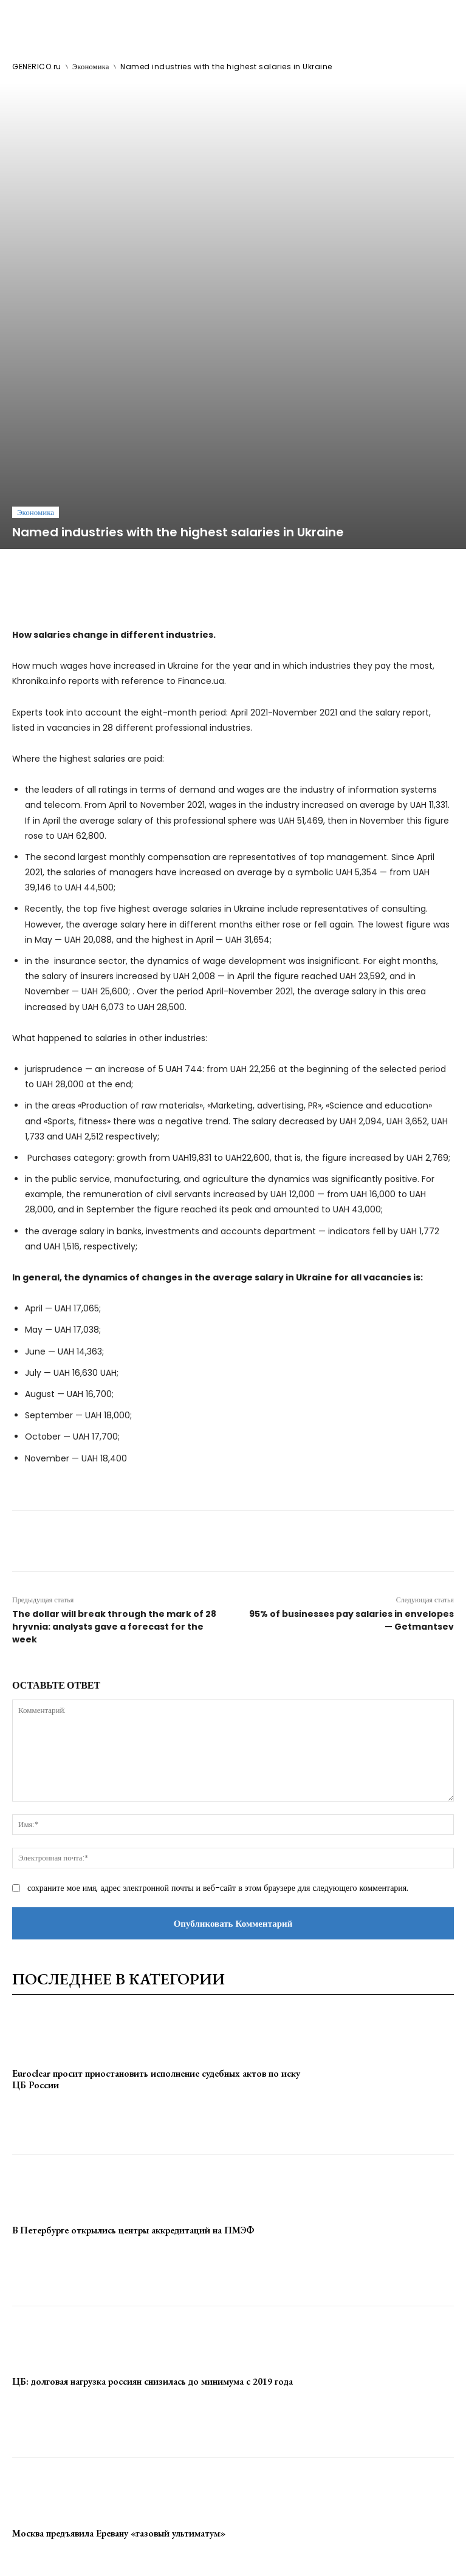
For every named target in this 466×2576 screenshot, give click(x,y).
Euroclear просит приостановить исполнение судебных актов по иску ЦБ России (156, 1857)
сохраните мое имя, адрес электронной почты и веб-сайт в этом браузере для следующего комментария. (217, 1665)
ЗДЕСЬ (114, 2540)
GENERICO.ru (36, 66)
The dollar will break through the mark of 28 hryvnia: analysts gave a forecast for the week (114, 1404)
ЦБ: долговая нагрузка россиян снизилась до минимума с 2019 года (152, 2159)
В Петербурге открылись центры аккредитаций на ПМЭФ (133, 2007)
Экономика (90, 66)
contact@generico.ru (242, 2540)
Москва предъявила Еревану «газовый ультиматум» (118, 2310)
